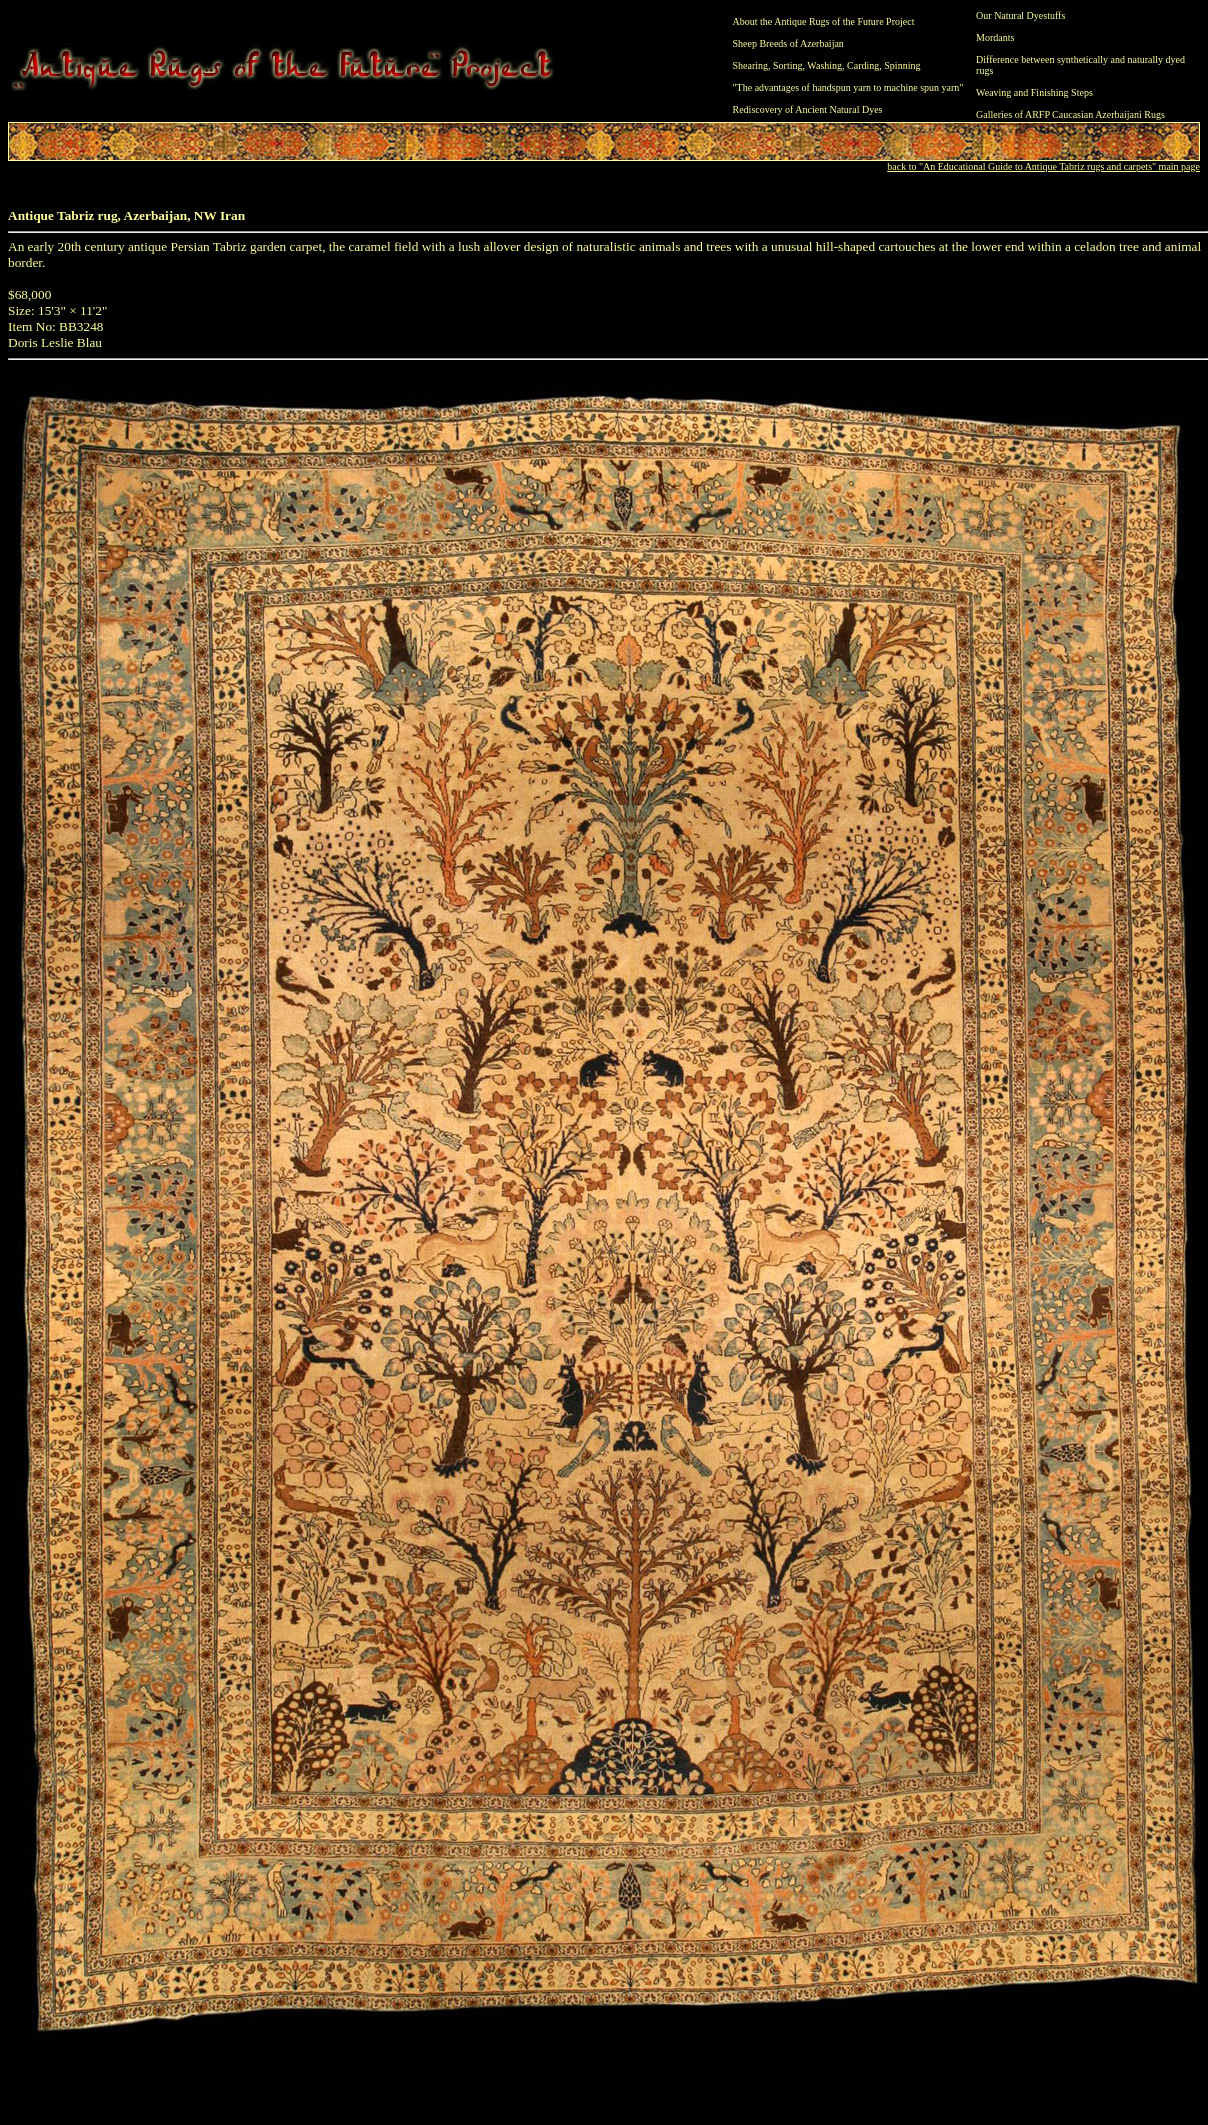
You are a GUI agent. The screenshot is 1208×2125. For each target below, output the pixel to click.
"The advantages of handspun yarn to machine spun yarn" (848, 87)
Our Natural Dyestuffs (1020, 15)
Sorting (787, 65)
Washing (824, 65)
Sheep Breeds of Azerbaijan (788, 43)
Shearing (751, 65)
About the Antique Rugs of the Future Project (824, 21)
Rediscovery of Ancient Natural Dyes (808, 109)
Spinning (902, 65)
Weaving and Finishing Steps (1034, 92)
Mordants (995, 37)
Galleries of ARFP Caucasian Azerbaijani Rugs (1070, 114)
